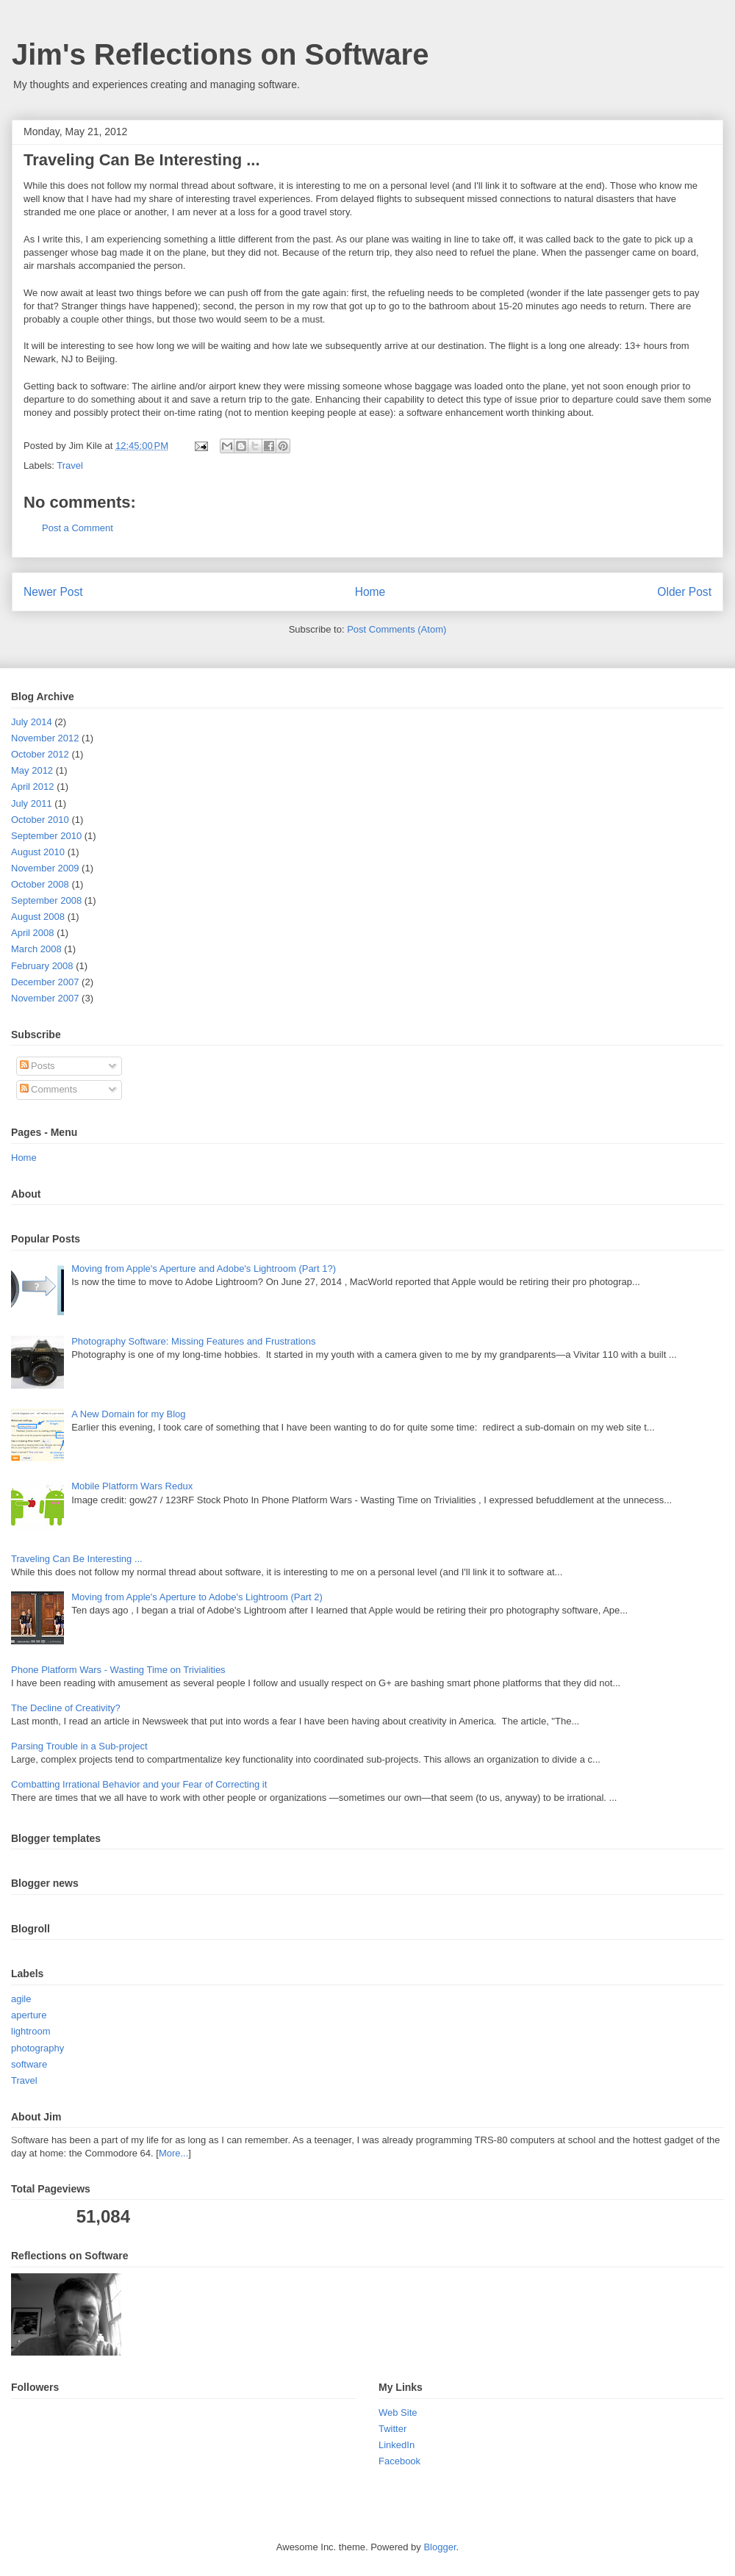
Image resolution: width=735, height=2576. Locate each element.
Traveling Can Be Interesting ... (77, 1558)
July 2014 (31, 721)
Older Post (684, 592)
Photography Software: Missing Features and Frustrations (193, 1341)
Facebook (399, 2461)
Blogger (439, 2546)
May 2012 (32, 770)
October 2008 (40, 884)
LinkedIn (397, 2444)
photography (37, 2048)
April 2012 (32, 786)
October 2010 (40, 819)
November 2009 (45, 868)
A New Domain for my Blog (128, 1414)
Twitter (392, 2428)
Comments (48, 1089)
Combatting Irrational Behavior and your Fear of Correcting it (139, 1784)
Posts (37, 1065)
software (29, 2064)
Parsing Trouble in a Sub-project (79, 1746)
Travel (70, 465)
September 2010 (46, 835)
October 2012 (40, 754)
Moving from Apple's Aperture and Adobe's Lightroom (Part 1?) (203, 1268)
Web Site (398, 2412)
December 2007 (45, 981)
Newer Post (53, 592)
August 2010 (38, 851)
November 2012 (45, 738)
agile (21, 1998)
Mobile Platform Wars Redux (132, 1486)
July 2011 (31, 803)
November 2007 (45, 998)
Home (370, 592)
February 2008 (42, 965)
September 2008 (46, 900)
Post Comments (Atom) (396, 629)
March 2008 (36, 948)
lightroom (30, 2031)
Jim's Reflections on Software (220, 54)
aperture (28, 2015)
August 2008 (38, 916)
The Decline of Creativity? (66, 1707)
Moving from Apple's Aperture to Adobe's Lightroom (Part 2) (197, 1596)
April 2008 (32, 932)
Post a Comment (77, 527)
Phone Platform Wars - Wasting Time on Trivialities (118, 1669)
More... (173, 2153)
